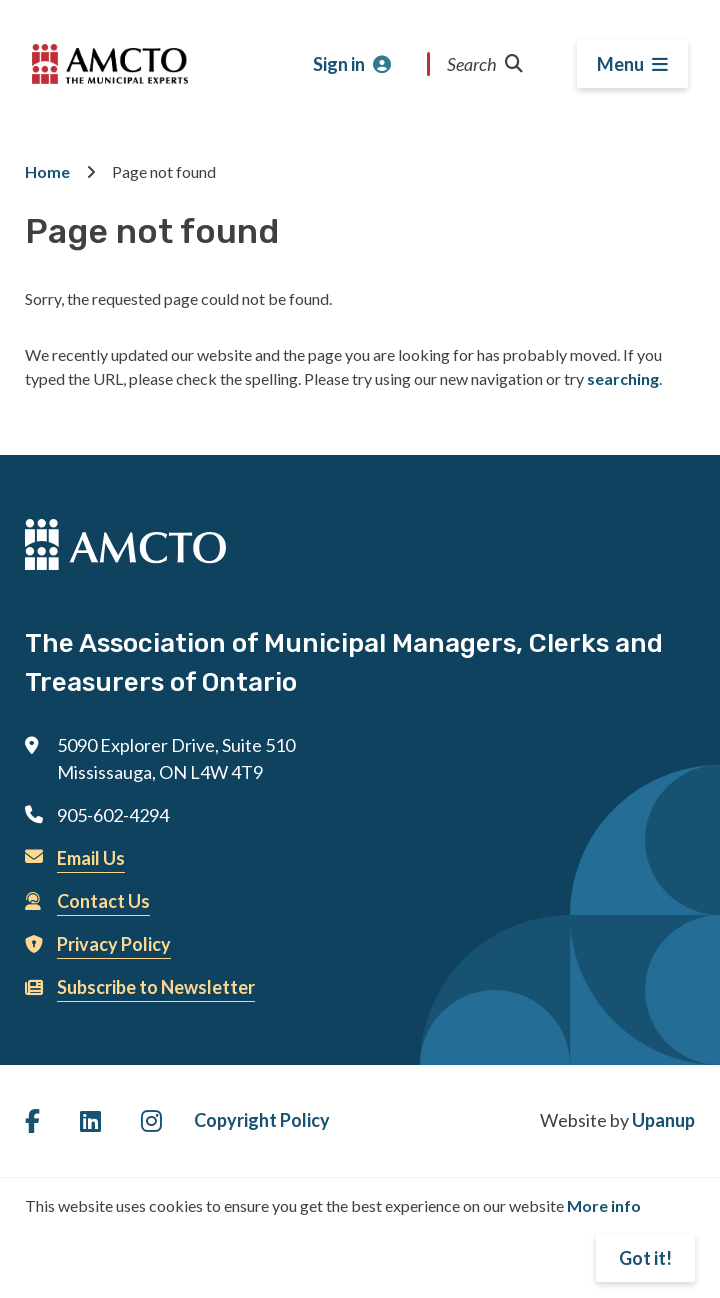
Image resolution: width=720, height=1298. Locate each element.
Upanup (663, 1120)
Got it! (645, 1258)
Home (47, 171)
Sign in (339, 64)
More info (604, 1205)
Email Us (91, 858)
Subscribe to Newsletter (156, 987)
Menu (620, 64)
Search (485, 64)
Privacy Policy (114, 944)
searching (623, 378)
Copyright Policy (262, 1120)
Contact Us (103, 901)
